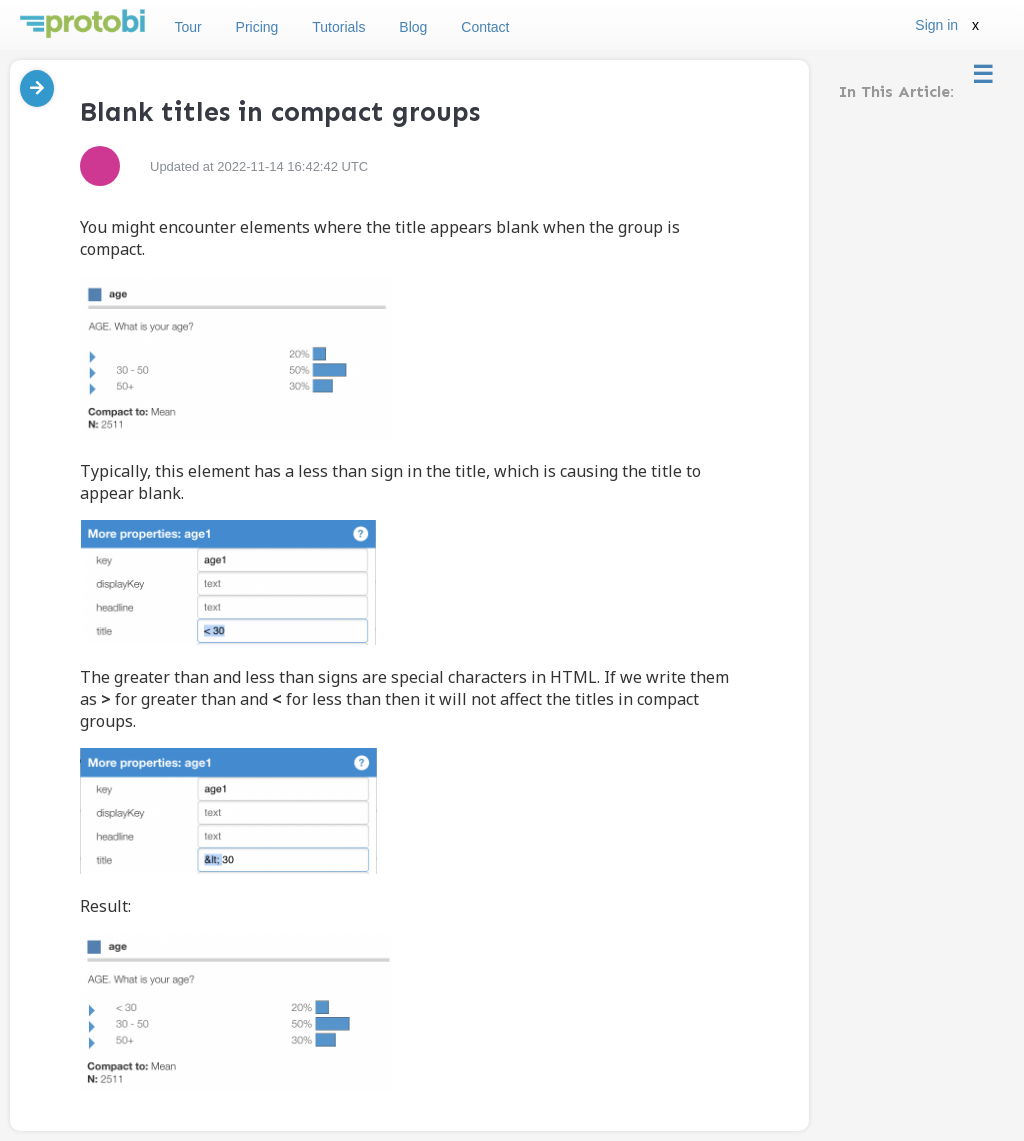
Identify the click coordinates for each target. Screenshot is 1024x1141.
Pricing (257, 27)
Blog (413, 27)
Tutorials (338, 27)
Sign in (936, 25)
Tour (187, 27)
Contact (485, 27)
